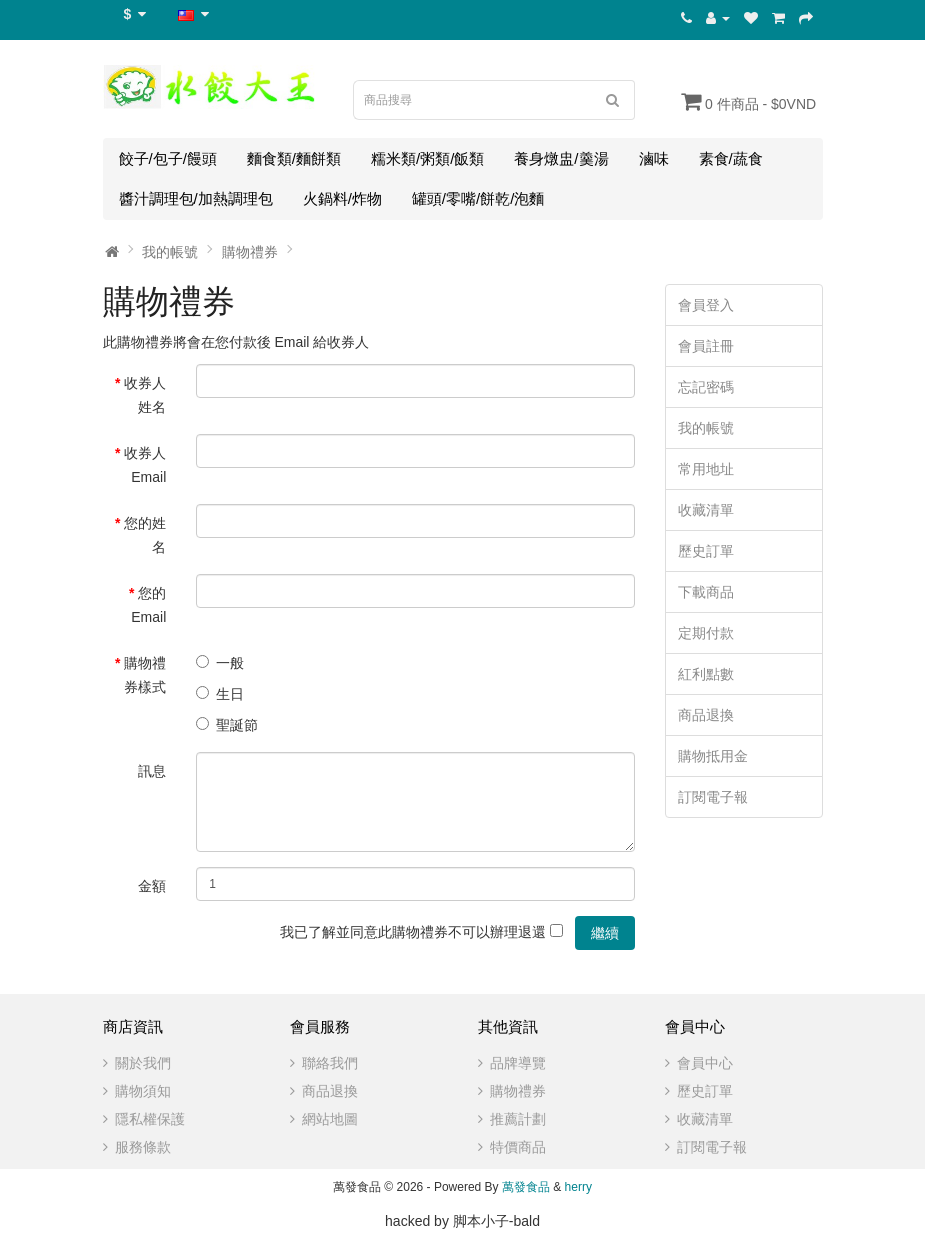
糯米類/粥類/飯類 (427, 158)
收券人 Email (145, 465)
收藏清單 (706, 510)
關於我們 (143, 1063)
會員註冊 (706, 346)
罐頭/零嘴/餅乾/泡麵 (478, 198)
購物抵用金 (713, 756)
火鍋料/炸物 (342, 198)
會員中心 (705, 1063)
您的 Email (148, 605)
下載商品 (706, 592)
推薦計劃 (518, 1119)
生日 (220, 694)
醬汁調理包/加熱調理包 (196, 198)
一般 (220, 663)
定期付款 (706, 633)
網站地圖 (330, 1119)
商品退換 (706, 715)
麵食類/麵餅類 (294, 158)
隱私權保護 (150, 1119)
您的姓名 (145, 535)
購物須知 (143, 1091)
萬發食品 (526, 1187)
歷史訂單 (706, 551)
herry (578, 1187)
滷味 (654, 158)
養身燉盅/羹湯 (561, 158)
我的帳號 (170, 252)
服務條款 (143, 1147)
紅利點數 (706, 674)
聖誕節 (227, 725)
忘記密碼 (706, 387)
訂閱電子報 (713, 797)
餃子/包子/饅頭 (168, 158)
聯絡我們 (330, 1063)
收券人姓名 (145, 395)
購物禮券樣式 (145, 675)
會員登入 (706, 305)
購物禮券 (250, 252)
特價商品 (518, 1147)
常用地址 (706, 469)
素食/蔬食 (731, 158)
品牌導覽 (518, 1063)
